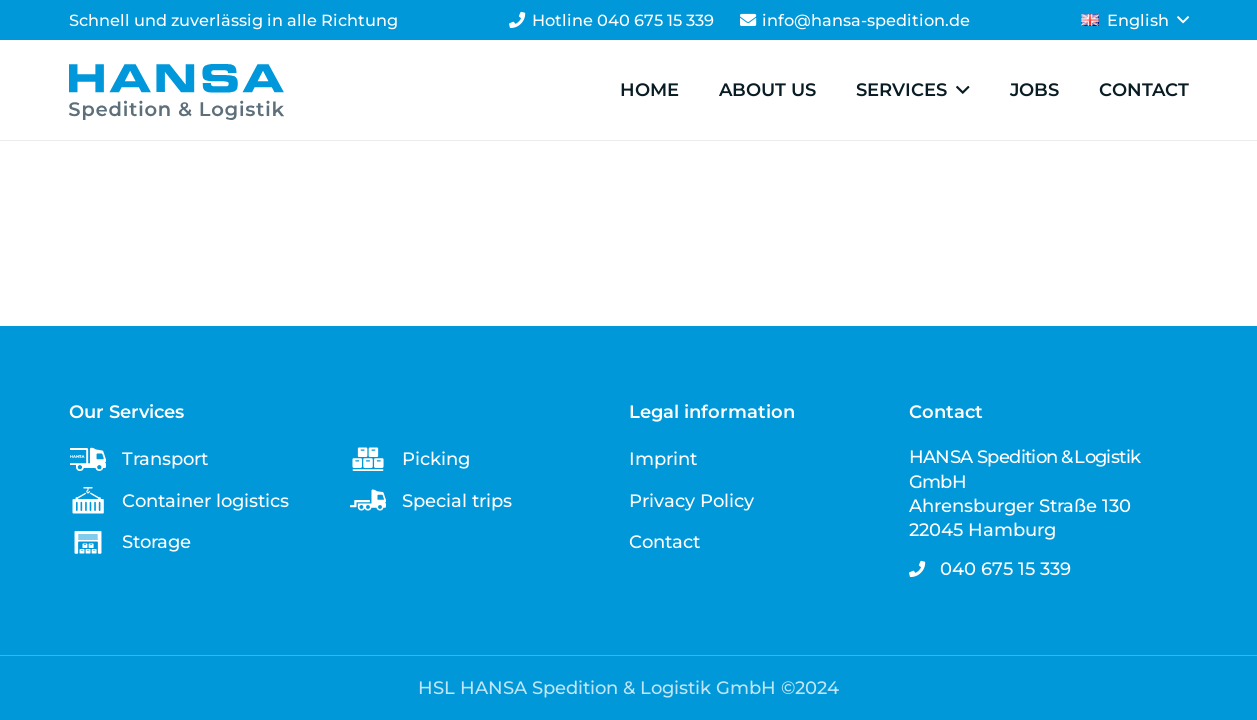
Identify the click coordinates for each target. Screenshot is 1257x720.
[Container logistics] (95, 500)
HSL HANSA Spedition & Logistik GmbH (597, 688)
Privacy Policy (691, 501)
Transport (165, 459)
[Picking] (375, 459)
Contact (664, 542)
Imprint (663, 459)
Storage (156, 542)
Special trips (457, 501)
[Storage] (95, 542)
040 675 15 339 (1005, 569)
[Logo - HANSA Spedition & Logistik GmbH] (176, 92)
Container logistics (205, 501)
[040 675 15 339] (924, 569)
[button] (1135, 20)
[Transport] (95, 459)
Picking (436, 459)
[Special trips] (375, 500)
